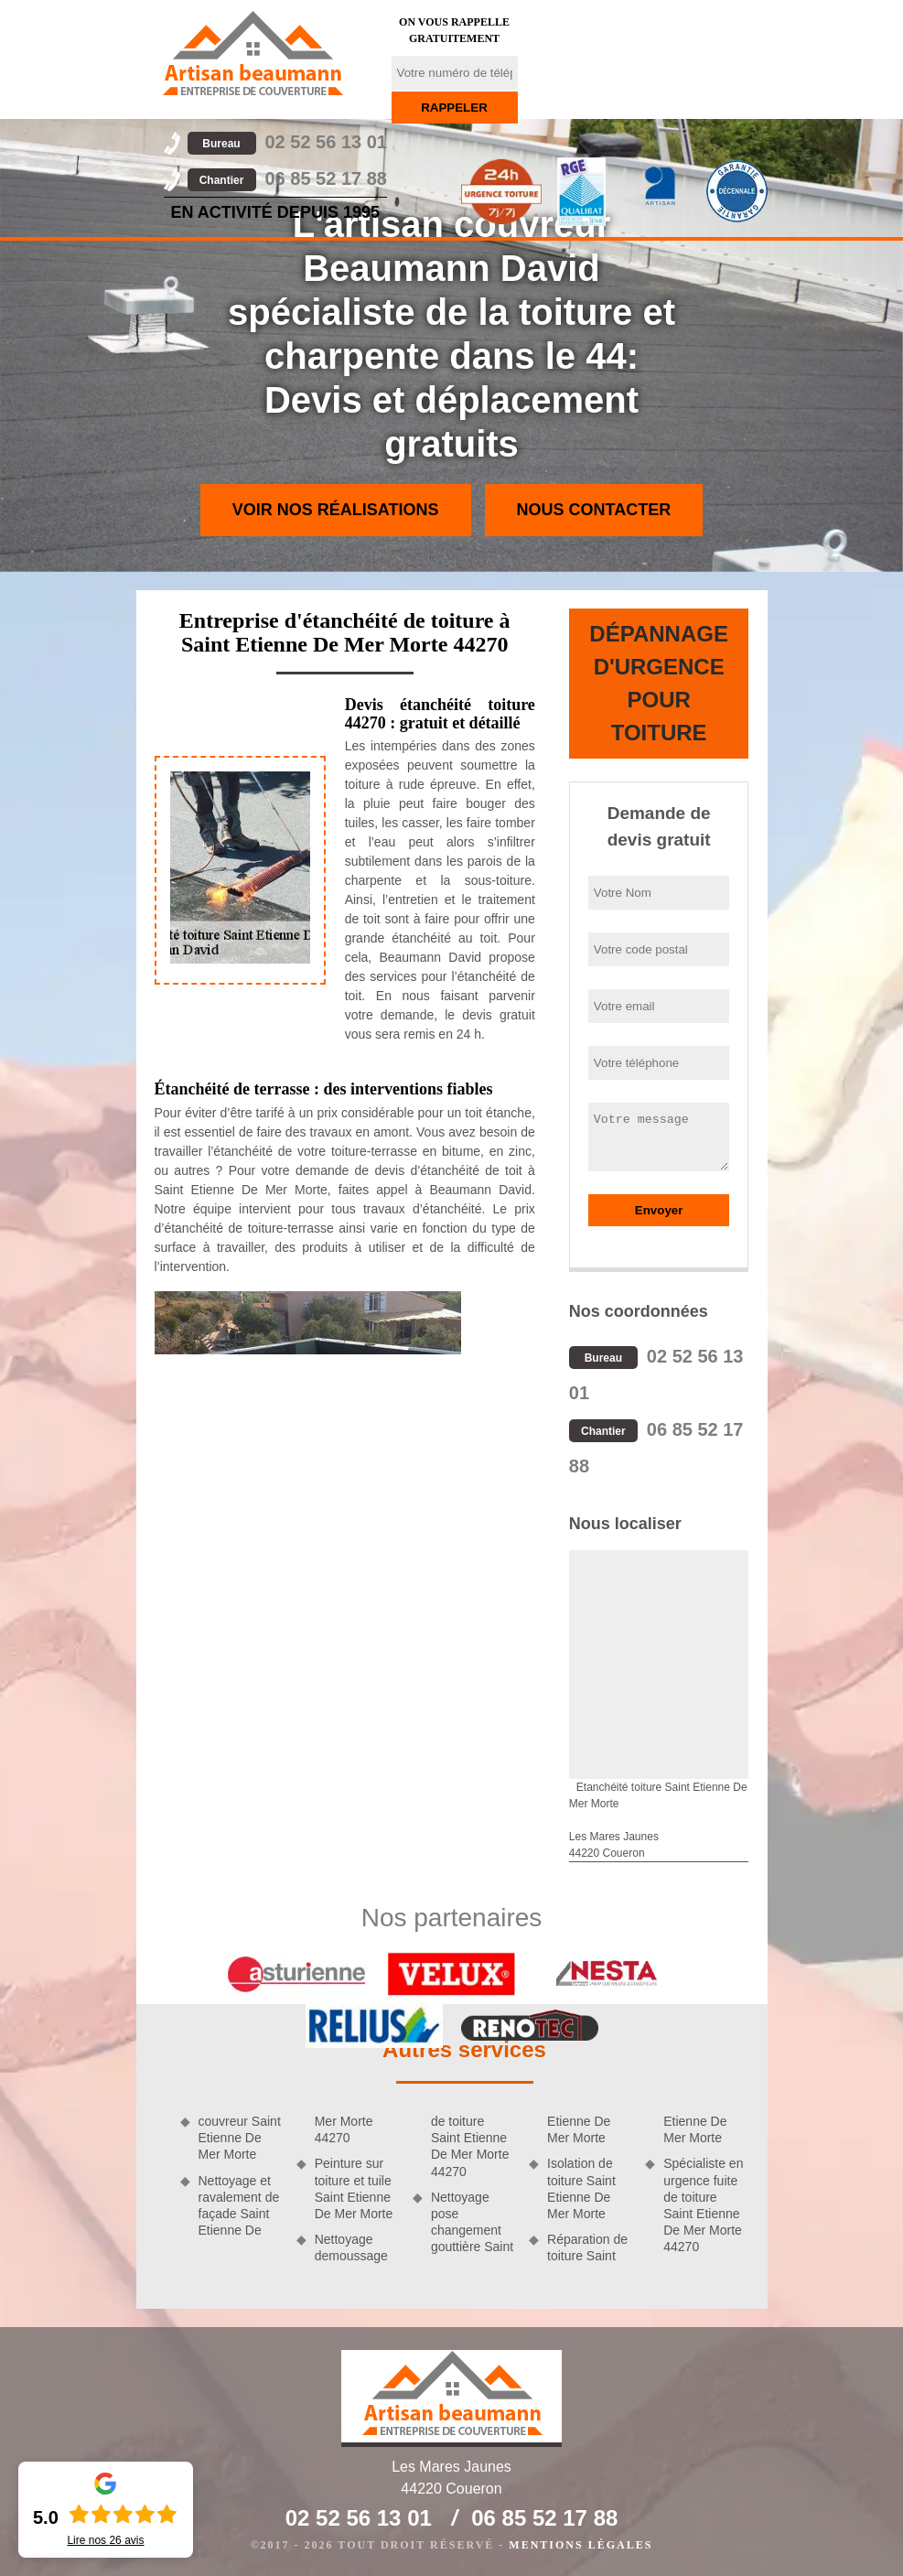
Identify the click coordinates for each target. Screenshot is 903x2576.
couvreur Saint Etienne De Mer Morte (240, 2137)
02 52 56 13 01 (287, 142)
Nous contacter (594, 510)
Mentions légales (580, 2544)
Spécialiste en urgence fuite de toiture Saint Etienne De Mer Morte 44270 (703, 2205)
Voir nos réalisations (335, 510)
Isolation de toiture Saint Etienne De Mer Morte (581, 2188)
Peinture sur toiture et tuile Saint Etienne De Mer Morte (354, 2188)
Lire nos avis (105, 2540)
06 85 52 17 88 (287, 178)
